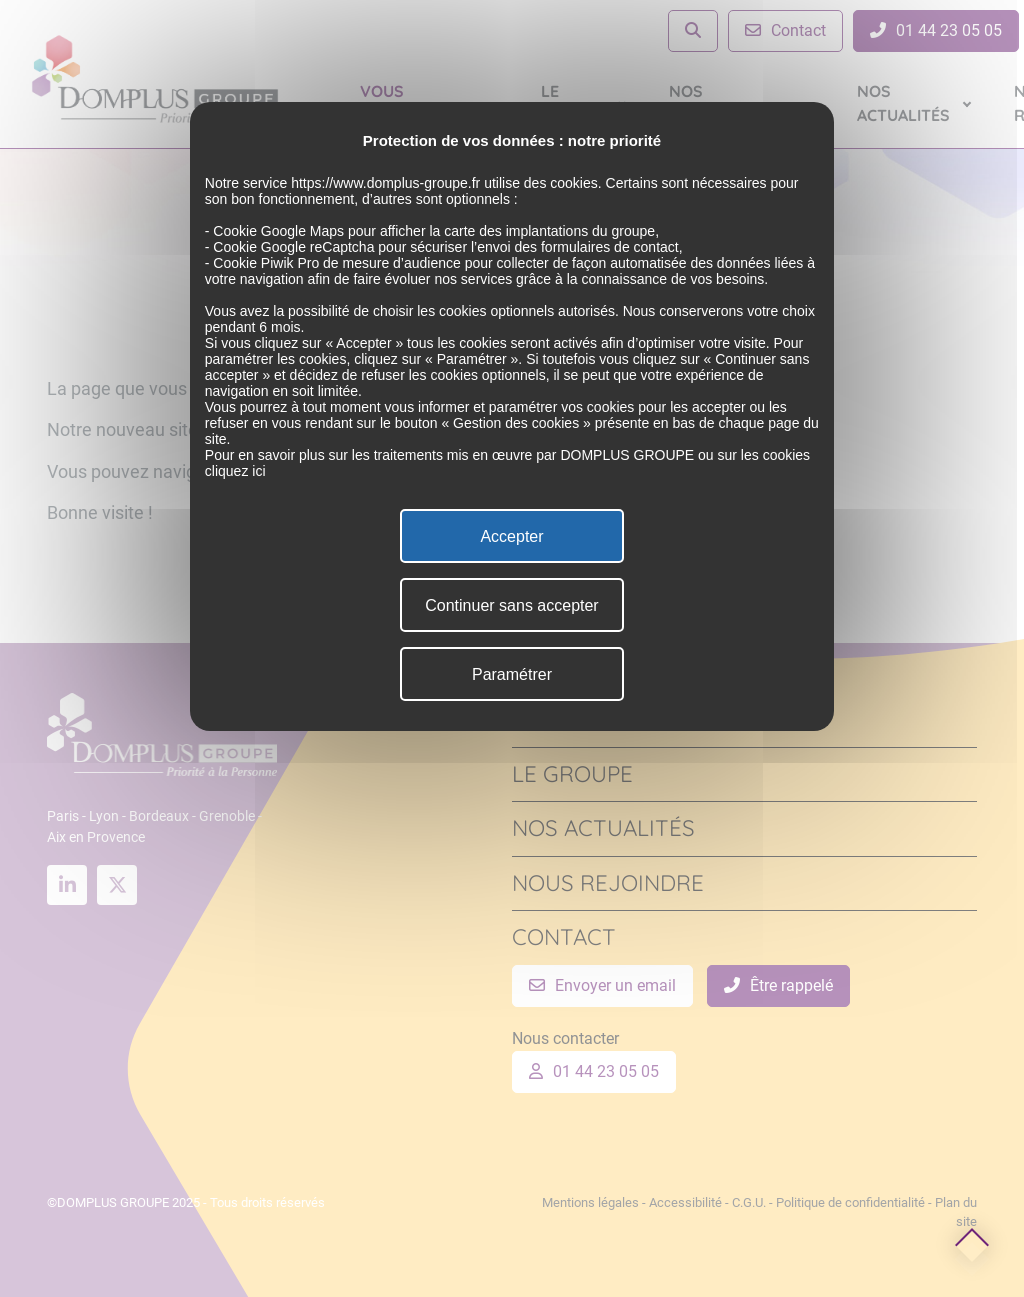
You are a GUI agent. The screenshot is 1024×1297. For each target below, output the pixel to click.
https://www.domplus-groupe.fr (385, 183)
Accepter (511, 536)
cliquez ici (235, 471)
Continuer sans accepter (511, 605)
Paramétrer (512, 674)
